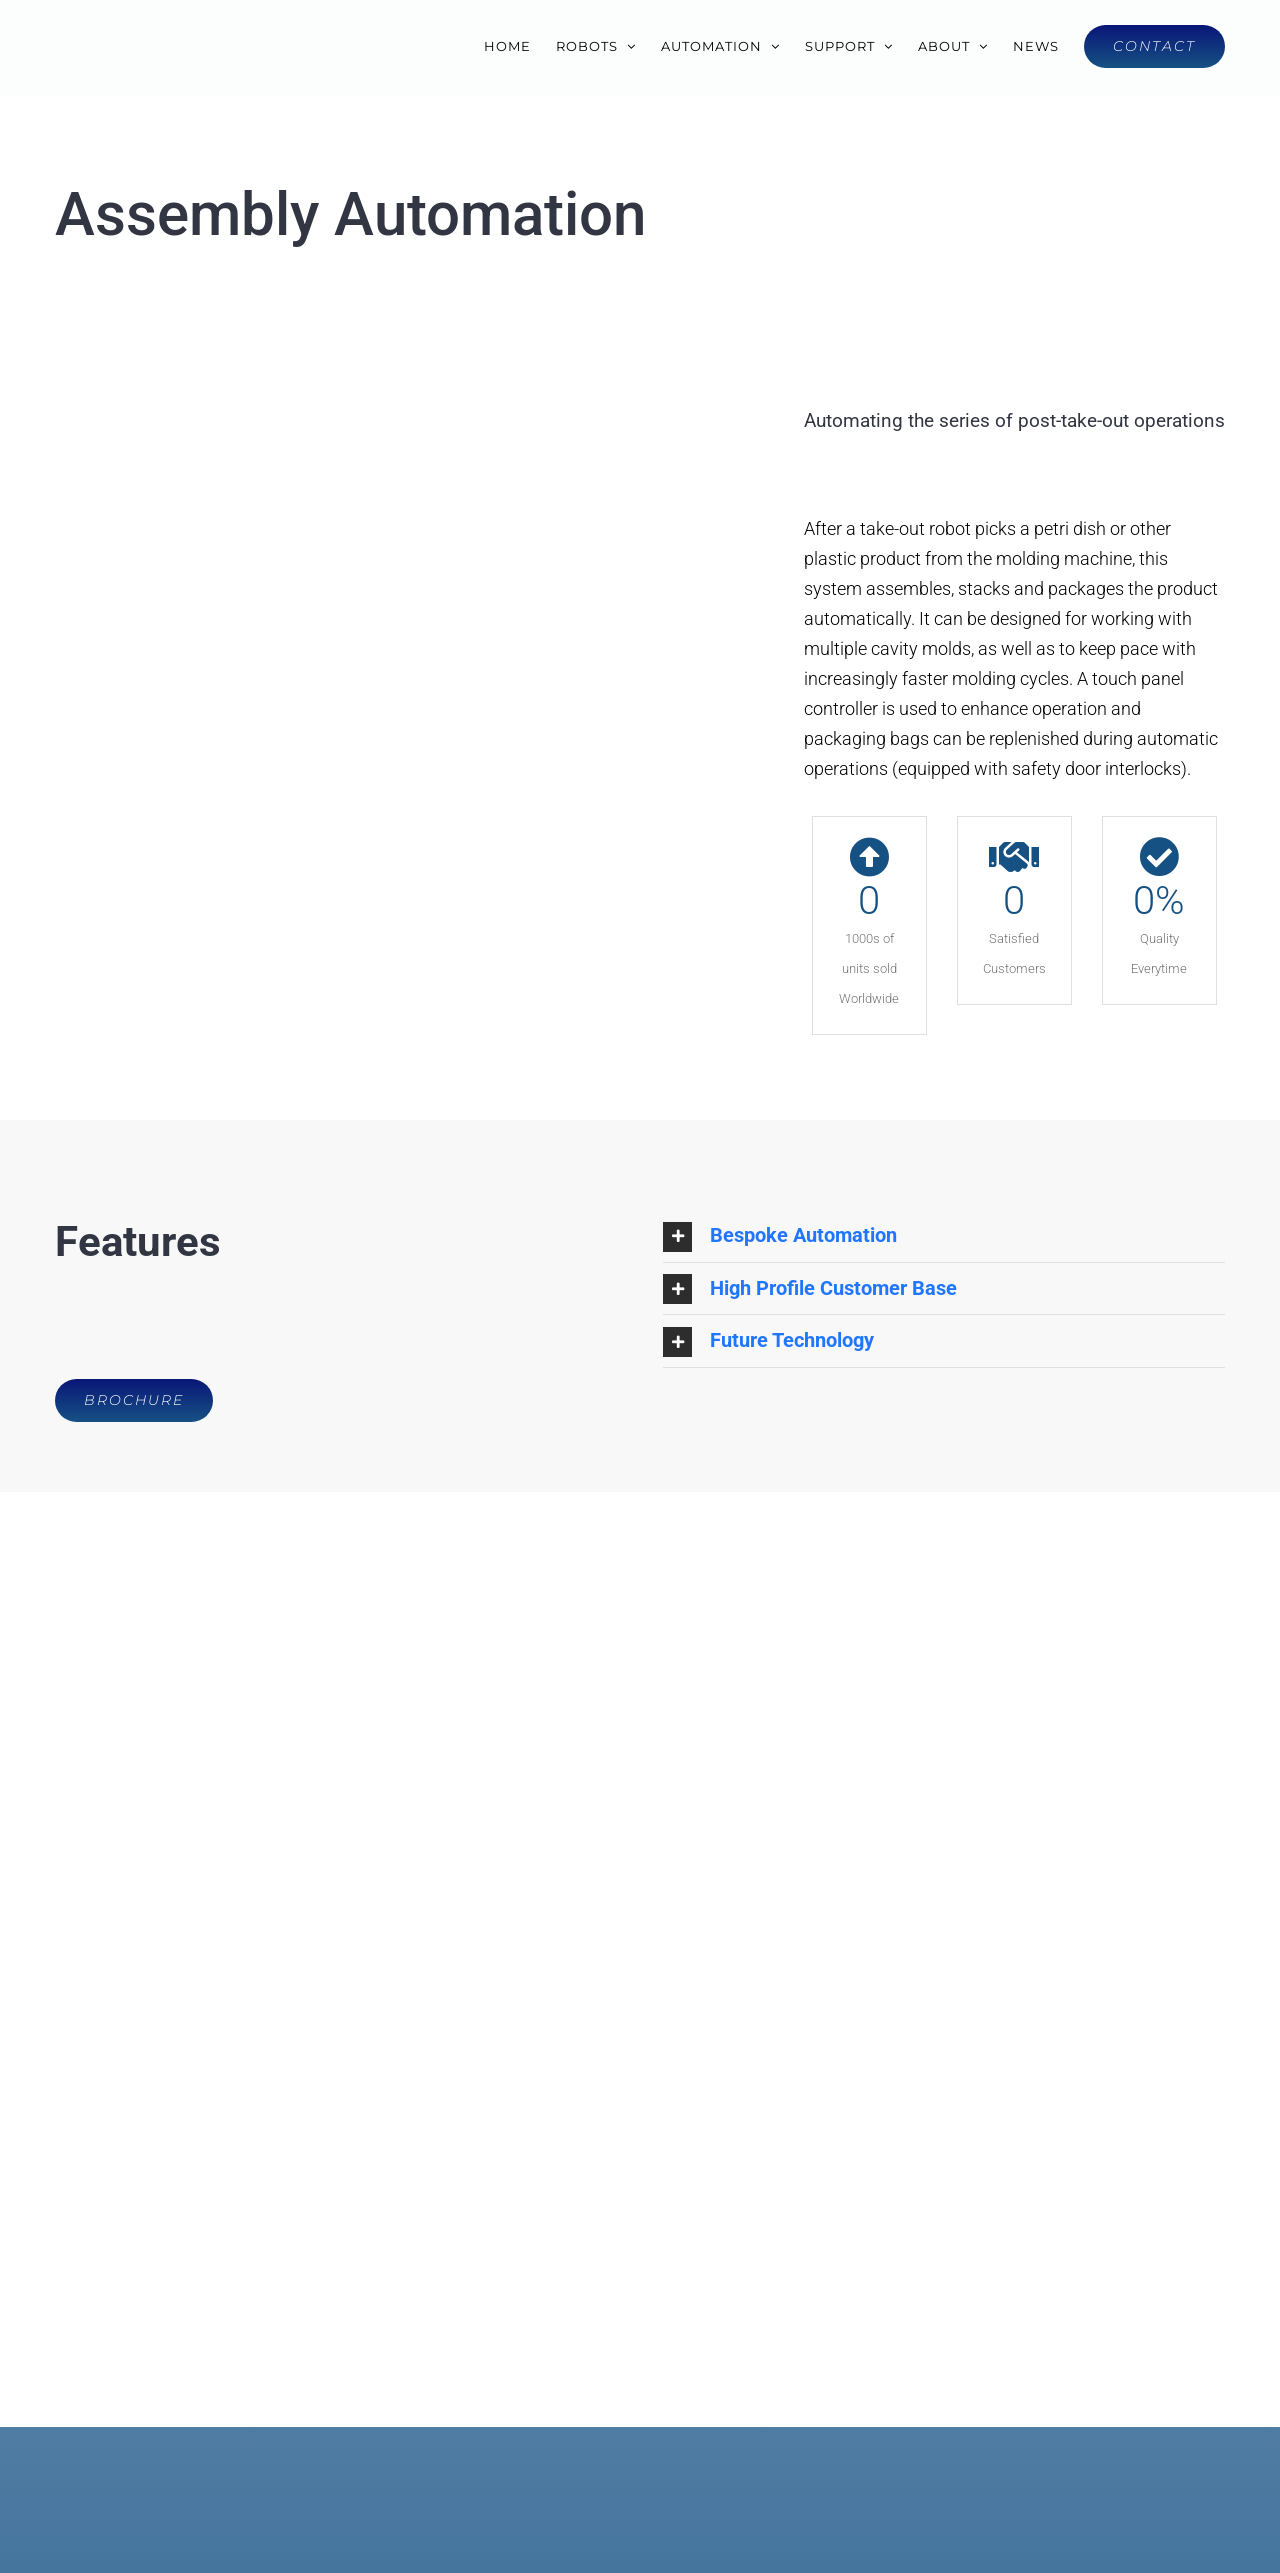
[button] (944, 1236)
